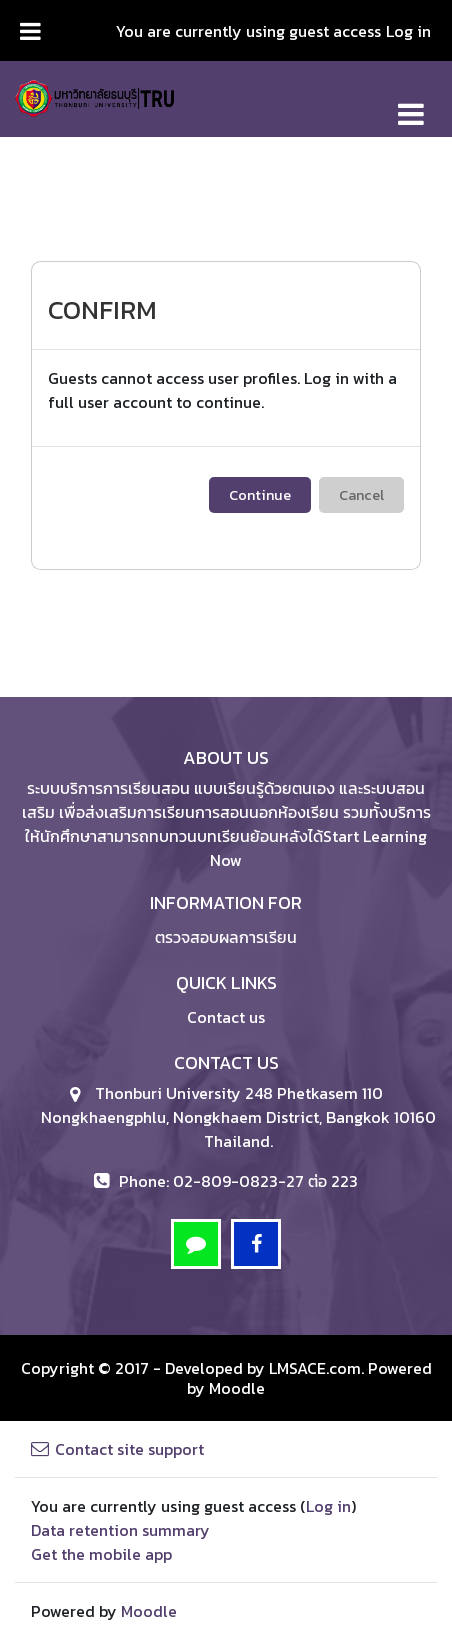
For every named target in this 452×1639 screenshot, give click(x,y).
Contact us (226, 1017)
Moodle (237, 1388)
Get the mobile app (101, 1554)
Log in (408, 31)
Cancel (361, 495)
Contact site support (117, 1449)
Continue (260, 495)
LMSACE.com (315, 1368)
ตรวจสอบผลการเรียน (226, 937)
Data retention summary (120, 1530)
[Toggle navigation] (411, 103)
